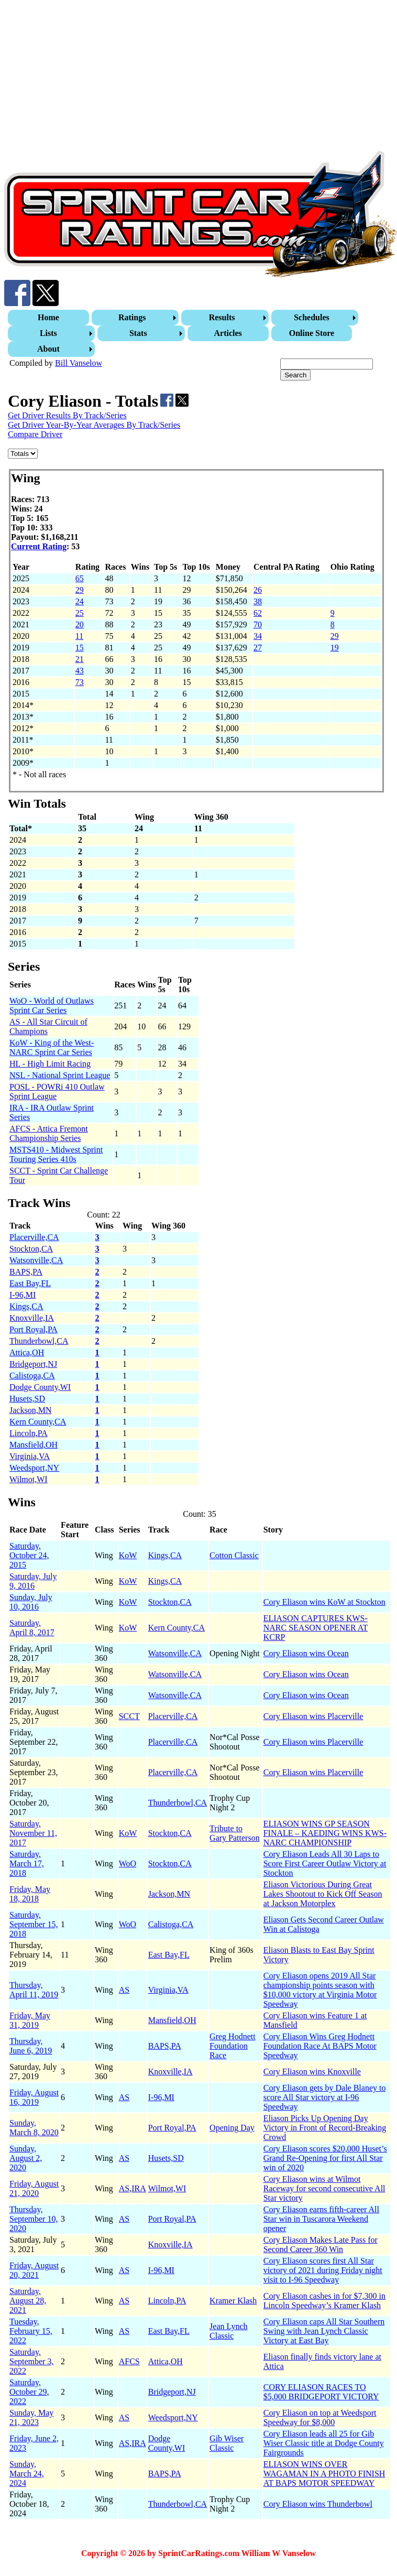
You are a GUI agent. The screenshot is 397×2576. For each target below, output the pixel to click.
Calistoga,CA (32, 1375)
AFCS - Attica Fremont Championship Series (48, 1133)
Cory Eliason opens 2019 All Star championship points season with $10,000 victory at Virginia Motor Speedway (320, 1989)
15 (79, 647)
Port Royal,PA (33, 1329)
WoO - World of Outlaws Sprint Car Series (51, 1005)
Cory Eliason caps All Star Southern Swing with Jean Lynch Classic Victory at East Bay (324, 2331)
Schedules (311, 317)
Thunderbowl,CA (38, 1340)
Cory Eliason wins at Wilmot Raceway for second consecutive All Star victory (324, 2188)
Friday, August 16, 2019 (34, 2097)
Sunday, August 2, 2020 (25, 2158)
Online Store (311, 333)
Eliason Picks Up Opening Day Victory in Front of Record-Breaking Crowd (325, 2128)
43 (79, 670)
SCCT (129, 1716)
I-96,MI (22, 1294)
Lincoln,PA (28, 1433)
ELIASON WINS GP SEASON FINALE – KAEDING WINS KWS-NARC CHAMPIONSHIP (325, 1833)
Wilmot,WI (28, 1479)
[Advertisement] (197, 77)
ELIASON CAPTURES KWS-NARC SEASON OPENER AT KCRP (315, 1628)
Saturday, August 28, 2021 (27, 2300)
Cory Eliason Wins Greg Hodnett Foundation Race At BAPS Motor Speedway (320, 2046)
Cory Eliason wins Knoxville (312, 2071)
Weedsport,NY (34, 1467)
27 (257, 647)
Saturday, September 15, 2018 (33, 1924)
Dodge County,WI (40, 1387)
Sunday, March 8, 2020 (34, 2127)
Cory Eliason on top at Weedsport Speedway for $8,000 (320, 2417)
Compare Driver (35, 434)
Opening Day (232, 2127)
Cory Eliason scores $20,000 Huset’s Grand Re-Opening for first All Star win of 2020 (325, 2158)
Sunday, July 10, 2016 (30, 1602)
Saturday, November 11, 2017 (33, 1833)
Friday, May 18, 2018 (29, 1894)
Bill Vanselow (78, 362)
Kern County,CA (37, 1421)
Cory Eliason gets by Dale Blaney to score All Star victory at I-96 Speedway (324, 2097)
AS (124, 1989)
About (48, 348)
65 (79, 578)
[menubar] (199, 333)
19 (334, 647)
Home (48, 317)
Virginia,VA (29, 1456)
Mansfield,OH (33, 1444)
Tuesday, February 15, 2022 (30, 2331)
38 (257, 601)
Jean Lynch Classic (228, 2331)
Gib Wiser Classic (226, 2443)
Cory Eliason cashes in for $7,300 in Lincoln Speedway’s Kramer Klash (324, 2300)
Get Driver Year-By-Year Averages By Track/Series (94, 424)
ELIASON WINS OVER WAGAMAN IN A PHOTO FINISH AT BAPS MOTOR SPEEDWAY (324, 2473)
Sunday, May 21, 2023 (31, 2417)
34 (257, 636)
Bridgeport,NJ (33, 1364)
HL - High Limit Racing (50, 1063)
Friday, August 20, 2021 (34, 2270)
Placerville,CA (34, 1237)
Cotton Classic (234, 1555)
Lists (48, 333)
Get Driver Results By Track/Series (67, 415)
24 (79, 601)
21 (79, 659)
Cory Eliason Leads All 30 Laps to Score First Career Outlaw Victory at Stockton (325, 1863)
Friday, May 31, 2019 (29, 2020)
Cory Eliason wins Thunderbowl (317, 2503)
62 (257, 612)
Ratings (132, 317)
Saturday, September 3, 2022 (31, 2361)
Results (222, 317)
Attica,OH (26, 1352)
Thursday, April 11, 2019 (33, 1990)
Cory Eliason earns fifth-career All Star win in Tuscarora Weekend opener (321, 2219)
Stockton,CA (31, 1248)
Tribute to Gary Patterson (234, 1833)
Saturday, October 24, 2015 (29, 1555)
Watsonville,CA (36, 1260)
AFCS (129, 2361)
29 (79, 589)
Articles (228, 333)
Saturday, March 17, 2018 (26, 1863)
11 (79, 636)
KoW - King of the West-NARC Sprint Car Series (51, 1047)
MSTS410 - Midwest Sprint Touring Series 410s (56, 1154)
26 (257, 589)
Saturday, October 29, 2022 (29, 2392)
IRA (138, 2188)
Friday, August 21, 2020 (34, 2188)
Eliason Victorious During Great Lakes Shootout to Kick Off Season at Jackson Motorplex (322, 1894)
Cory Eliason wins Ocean (306, 1653)
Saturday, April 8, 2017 (31, 1627)
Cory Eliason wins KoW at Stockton (324, 1601)
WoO (127, 1863)
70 (257, 624)
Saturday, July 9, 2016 (33, 1581)
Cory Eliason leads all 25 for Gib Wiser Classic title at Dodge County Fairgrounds (323, 2443)
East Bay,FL (30, 1283)
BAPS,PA (25, 1271)
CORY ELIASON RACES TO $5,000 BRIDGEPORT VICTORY (321, 2392)
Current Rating (39, 546)
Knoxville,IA (31, 1317)
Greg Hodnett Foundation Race (232, 2046)
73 (79, 682)
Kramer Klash (233, 2300)
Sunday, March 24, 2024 (26, 2473)
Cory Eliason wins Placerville (313, 1716)
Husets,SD (27, 1398)
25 (79, 612)
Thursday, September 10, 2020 (33, 2219)
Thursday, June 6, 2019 (30, 2046)
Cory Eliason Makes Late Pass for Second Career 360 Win (320, 2244)
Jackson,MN (30, 1410)
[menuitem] (50, 317)
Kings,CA (26, 1306)
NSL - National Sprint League (59, 1075)
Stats (138, 333)
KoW (128, 1555)
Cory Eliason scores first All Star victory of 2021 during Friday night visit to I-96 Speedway (322, 2270)
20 (79, 624)
